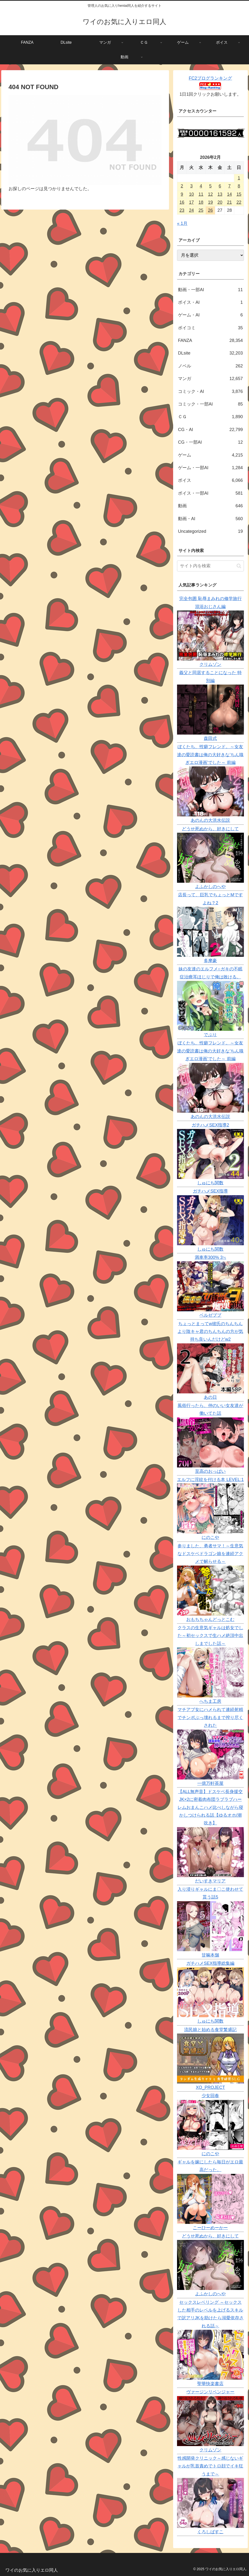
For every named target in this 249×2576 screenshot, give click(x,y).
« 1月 (182, 223)
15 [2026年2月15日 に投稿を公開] (238, 194)
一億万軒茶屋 (210, 1783)
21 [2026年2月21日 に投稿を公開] (229, 202)
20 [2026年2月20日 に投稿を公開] (219, 202)
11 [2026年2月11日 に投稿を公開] (200, 194)
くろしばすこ (210, 2531)
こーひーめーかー (210, 2227)
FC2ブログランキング (210, 78)
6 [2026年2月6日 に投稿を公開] (220, 186)
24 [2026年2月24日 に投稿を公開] (191, 210)
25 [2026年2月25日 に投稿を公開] (200, 210)
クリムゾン (210, 664)
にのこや (210, 1537)
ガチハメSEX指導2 (210, 1125)
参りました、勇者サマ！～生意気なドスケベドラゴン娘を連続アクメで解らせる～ (210, 1553)
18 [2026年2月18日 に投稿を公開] (200, 202)
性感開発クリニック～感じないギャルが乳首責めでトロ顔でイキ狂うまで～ (210, 2466)
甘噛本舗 (210, 1955)
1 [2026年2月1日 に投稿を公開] (239, 178)
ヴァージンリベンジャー (210, 2392)
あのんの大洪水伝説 (210, 820)
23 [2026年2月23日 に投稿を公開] (181, 210)
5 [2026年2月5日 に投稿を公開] (210, 186)
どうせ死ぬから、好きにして (210, 828)
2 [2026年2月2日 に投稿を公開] (182, 186)
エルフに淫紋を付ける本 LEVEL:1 (210, 1479)
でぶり (210, 1034)
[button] (239, 566)
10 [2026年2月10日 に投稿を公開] (191, 194)
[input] (210, 565)
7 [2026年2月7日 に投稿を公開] (229, 186)
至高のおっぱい (210, 1471)
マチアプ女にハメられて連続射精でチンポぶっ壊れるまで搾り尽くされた (210, 1717)
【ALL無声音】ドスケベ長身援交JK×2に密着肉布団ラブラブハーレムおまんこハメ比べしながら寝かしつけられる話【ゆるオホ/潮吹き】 (210, 1807)
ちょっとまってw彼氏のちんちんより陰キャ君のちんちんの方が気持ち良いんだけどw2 (210, 1331)
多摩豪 (210, 960)
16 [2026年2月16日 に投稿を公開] (181, 202)
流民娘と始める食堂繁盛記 (210, 2029)
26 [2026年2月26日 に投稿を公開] (210, 210)
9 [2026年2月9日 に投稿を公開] (182, 194)
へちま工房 (210, 1701)
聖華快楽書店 (210, 2383)
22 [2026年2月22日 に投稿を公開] (238, 202)
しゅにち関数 (210, 1182)
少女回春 (210, 2095)
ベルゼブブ (210, 1315)
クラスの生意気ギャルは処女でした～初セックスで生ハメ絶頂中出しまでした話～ (210, 1635)
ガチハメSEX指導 (210, 1191)
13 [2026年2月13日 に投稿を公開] (219, 194)
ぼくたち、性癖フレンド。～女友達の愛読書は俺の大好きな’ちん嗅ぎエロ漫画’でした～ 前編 (210, 754)
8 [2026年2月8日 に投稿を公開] (239, 186)
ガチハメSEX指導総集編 (210, 1963)
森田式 (210, 738)
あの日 (210, 1397)
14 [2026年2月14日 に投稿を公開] (229, 194)
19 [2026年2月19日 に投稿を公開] (210, 202)
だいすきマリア (210, 1881)
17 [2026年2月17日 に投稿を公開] (191, 202)
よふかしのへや (210, 886)
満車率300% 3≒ (210, 1257)
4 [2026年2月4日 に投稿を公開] (201, 186)
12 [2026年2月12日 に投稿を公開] (210, 194)
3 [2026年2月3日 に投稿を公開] (191, 186)
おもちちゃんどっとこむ (210, 1619)
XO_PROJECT (210, 2087)
